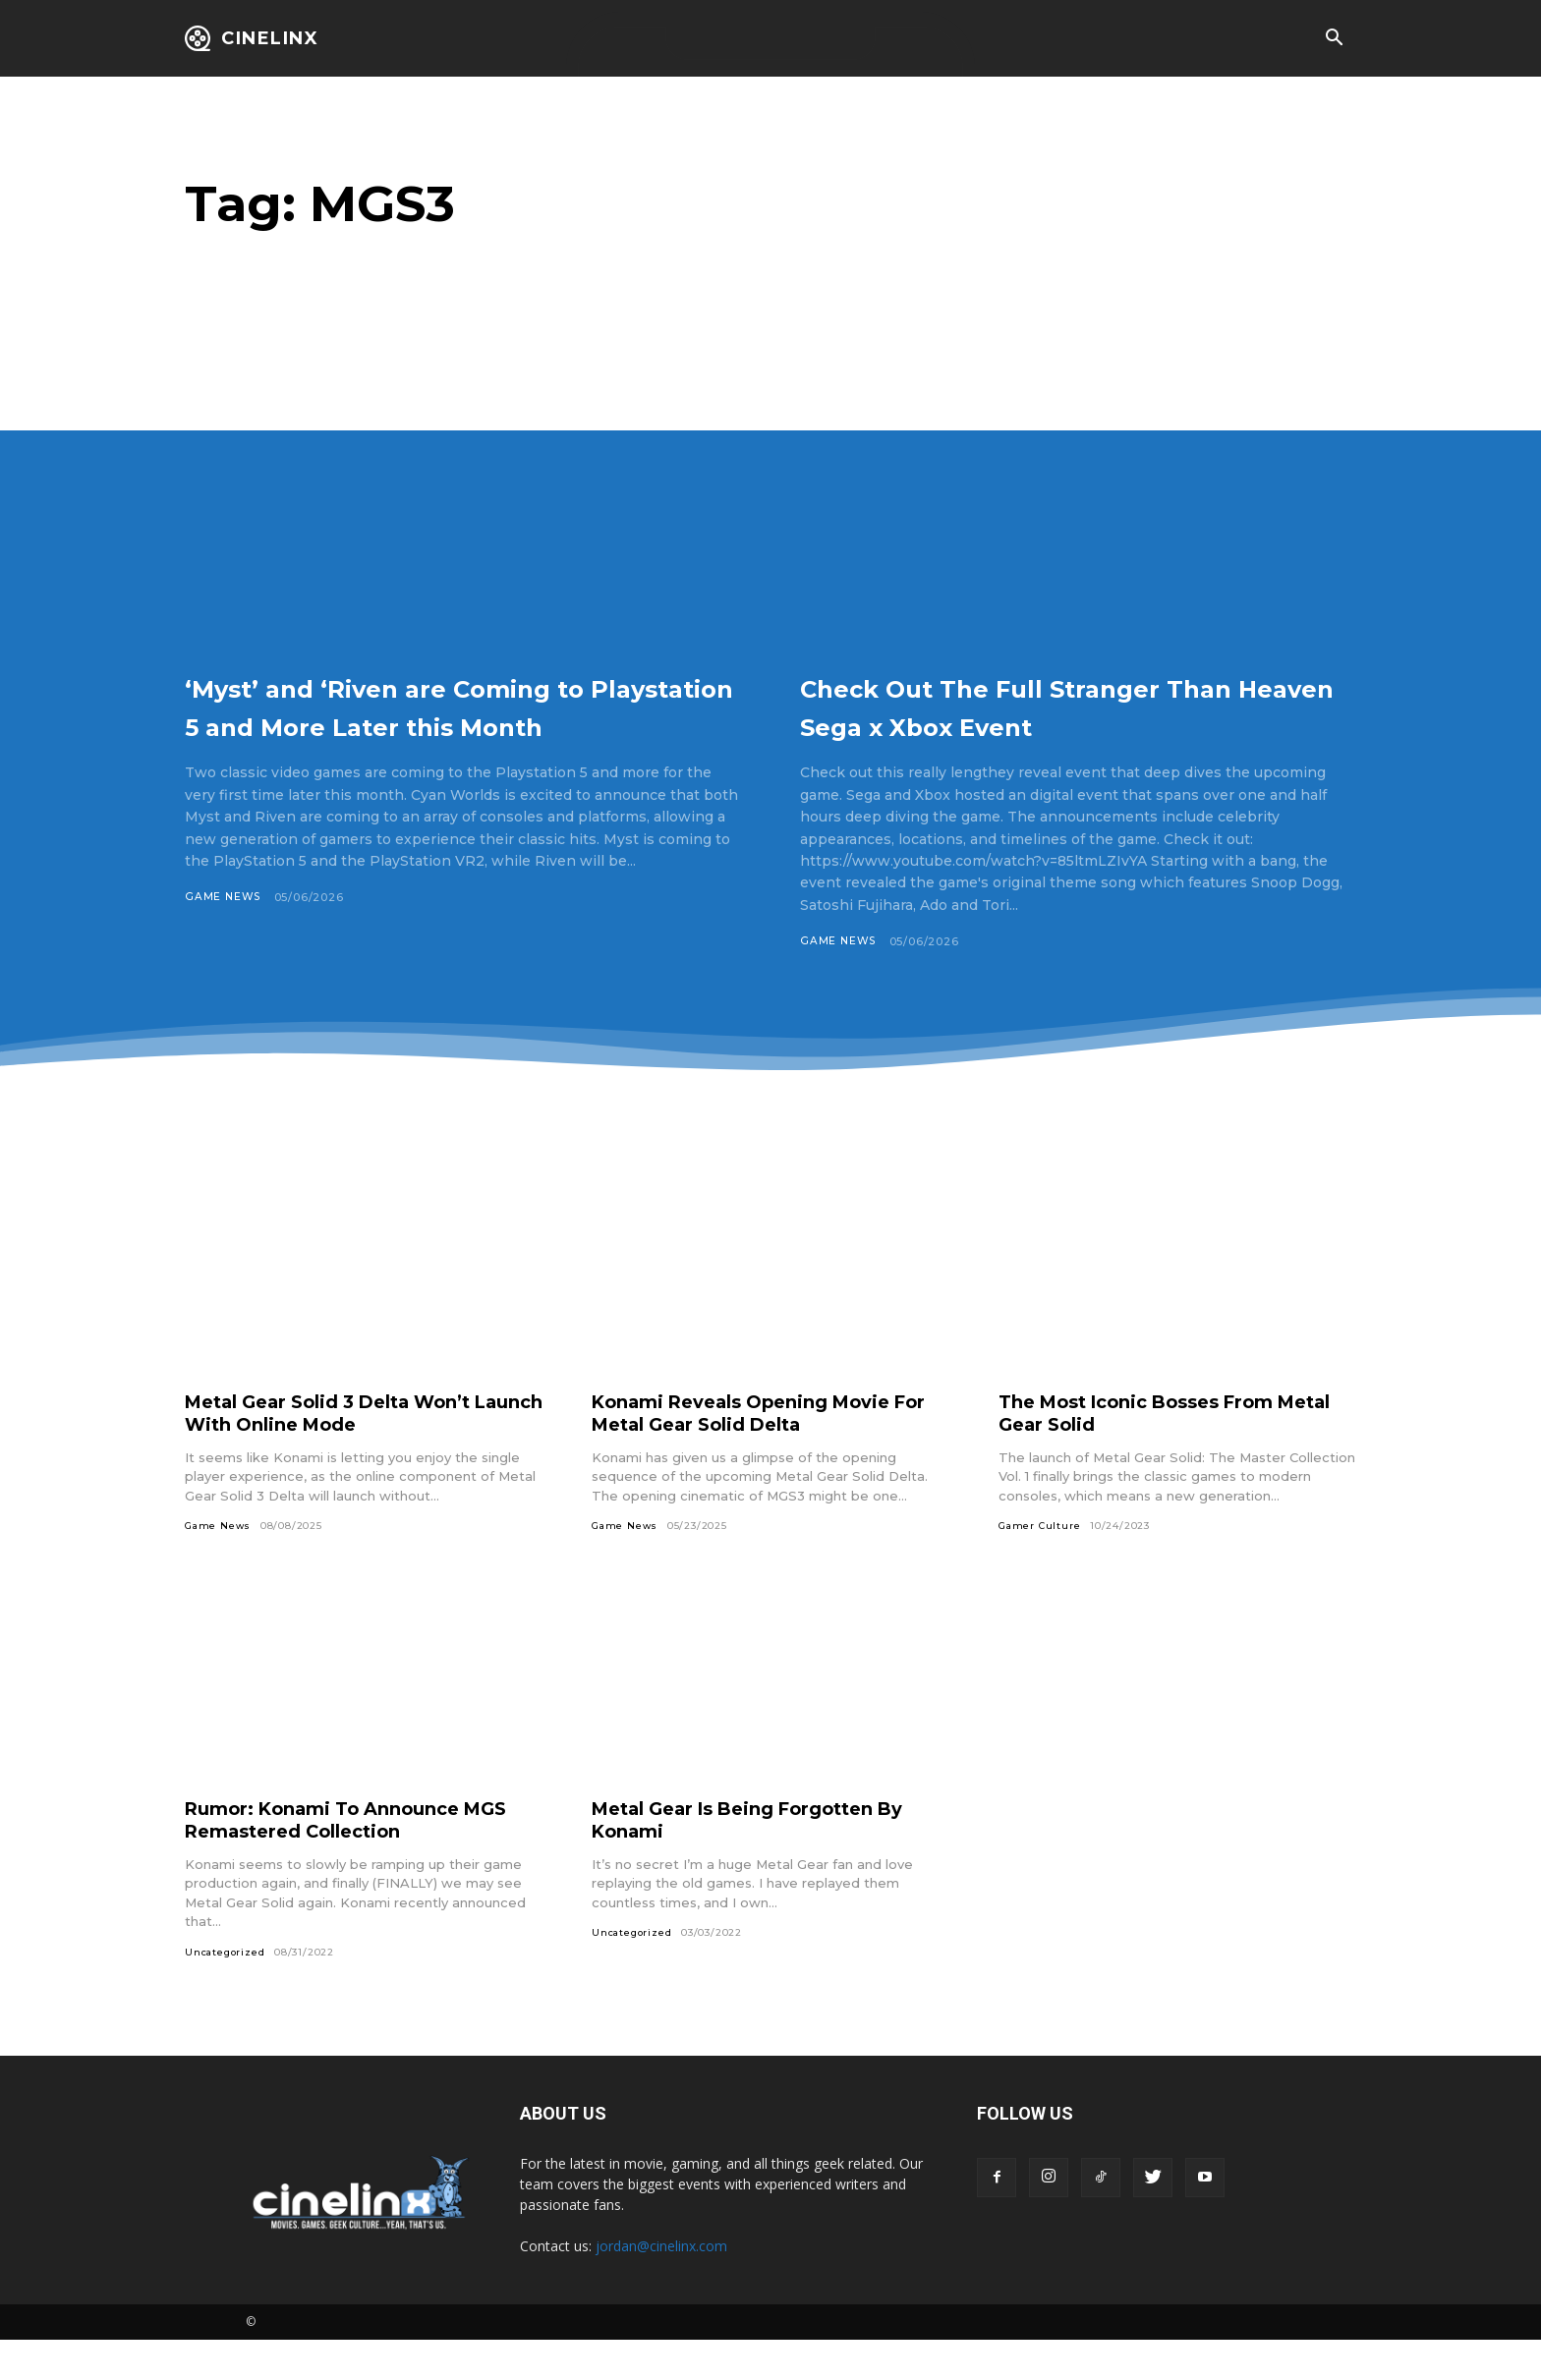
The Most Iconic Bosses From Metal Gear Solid (1153, 1452)
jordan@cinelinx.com (661, 2286)
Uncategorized (226, 1991)
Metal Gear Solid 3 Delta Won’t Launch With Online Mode (346, 1452)
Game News (223, 936)
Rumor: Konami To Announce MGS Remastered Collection (337, 1859)
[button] (1333, 39)
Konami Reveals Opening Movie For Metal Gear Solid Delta (758, 1452)
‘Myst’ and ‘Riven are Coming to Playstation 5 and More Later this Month (460, 724)
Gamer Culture (1040, 1564)
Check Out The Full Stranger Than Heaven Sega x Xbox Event (1046, 724)
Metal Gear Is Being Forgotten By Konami (767, 1859)
